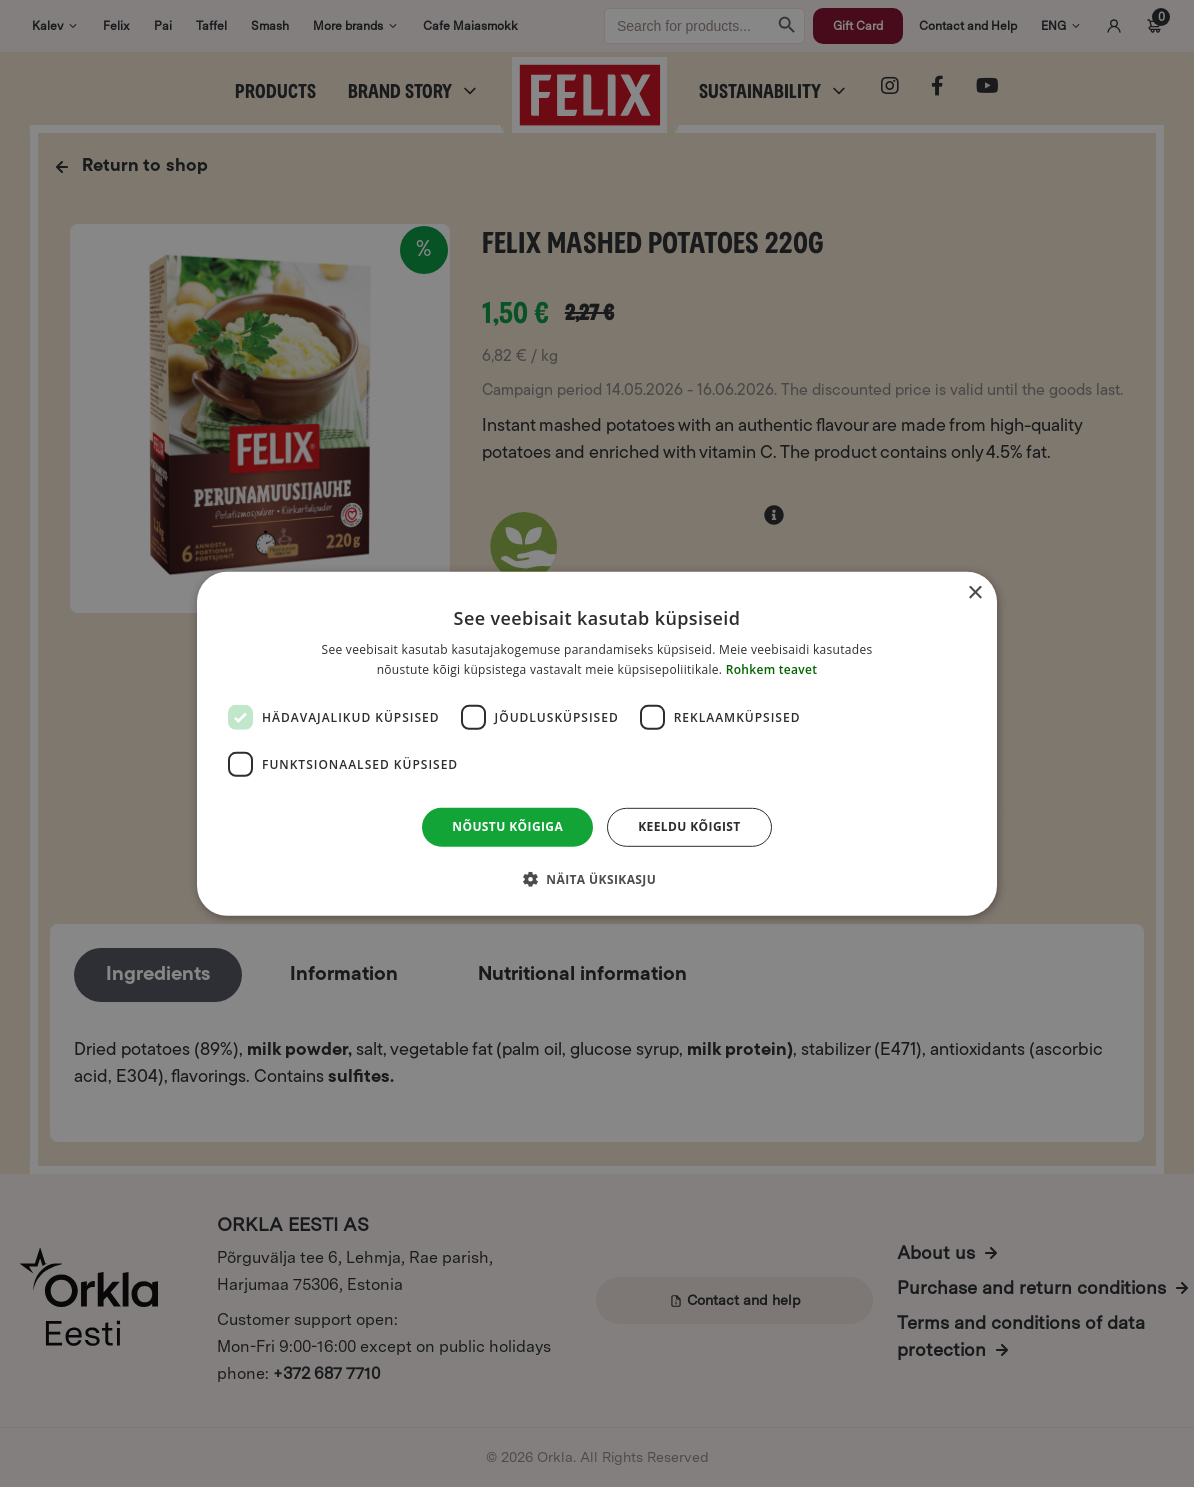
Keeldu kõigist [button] (689, 826)
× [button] (974, 592)
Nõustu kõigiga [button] (507, 826)
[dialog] (597, 743)
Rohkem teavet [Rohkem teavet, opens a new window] (772, 669)
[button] (597, 879)
